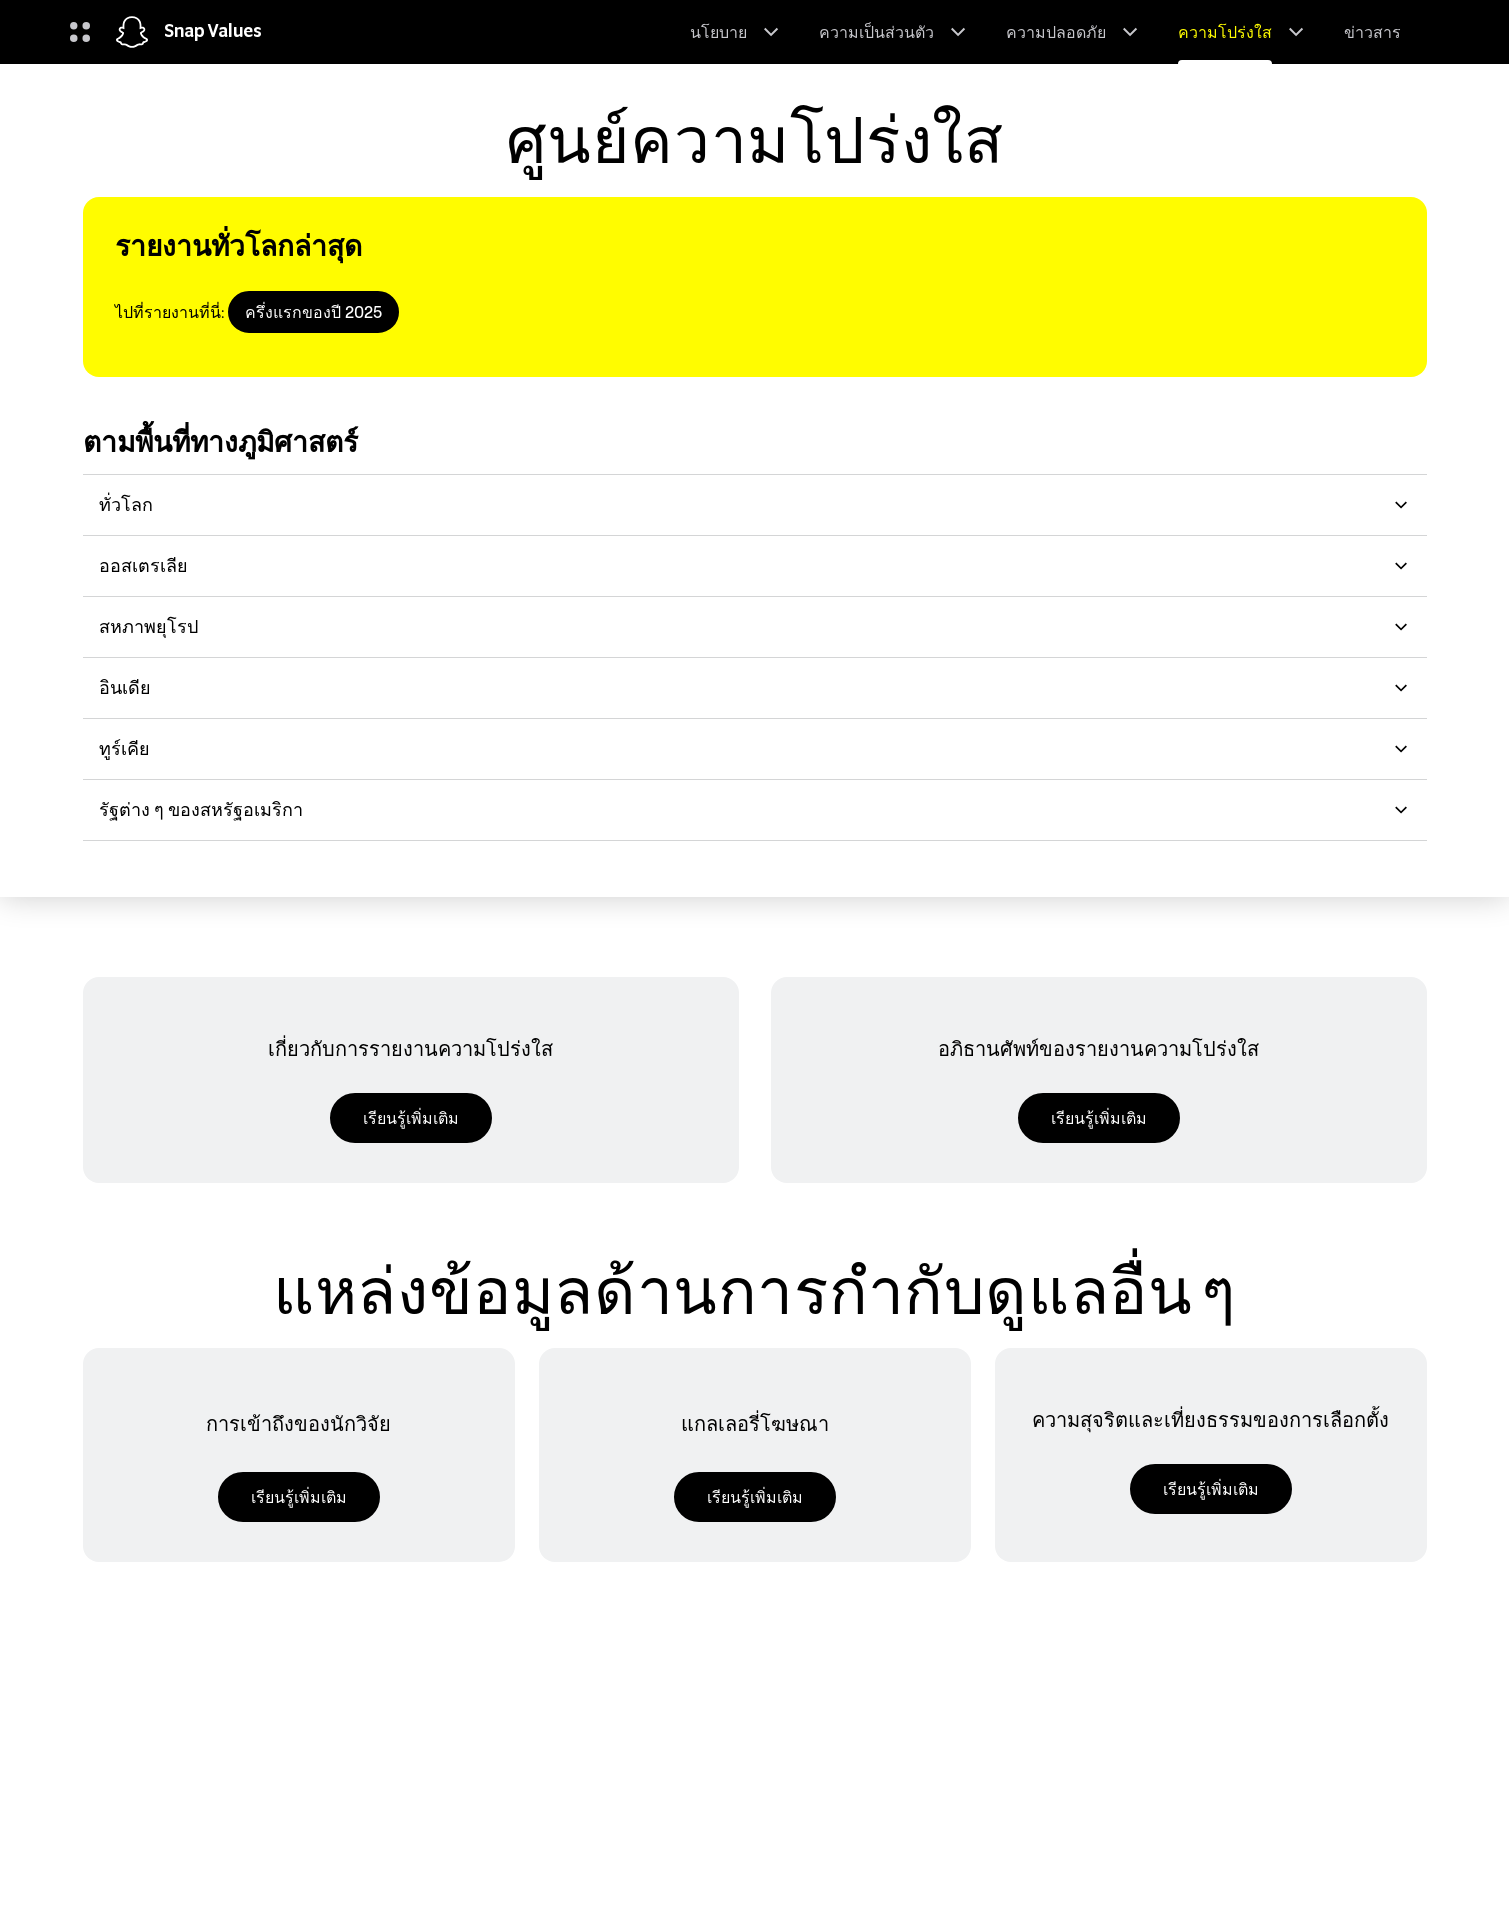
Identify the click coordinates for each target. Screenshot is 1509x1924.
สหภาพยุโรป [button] (755, 626)
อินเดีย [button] (755, 687)
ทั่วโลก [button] (755, 504)
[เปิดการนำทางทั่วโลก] (80, 32)
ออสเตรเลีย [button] (755, 565)
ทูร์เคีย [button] (755, 748)
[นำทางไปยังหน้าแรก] (132, 32)
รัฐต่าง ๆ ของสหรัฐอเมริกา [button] (755, 809)
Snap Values (213, 32)
